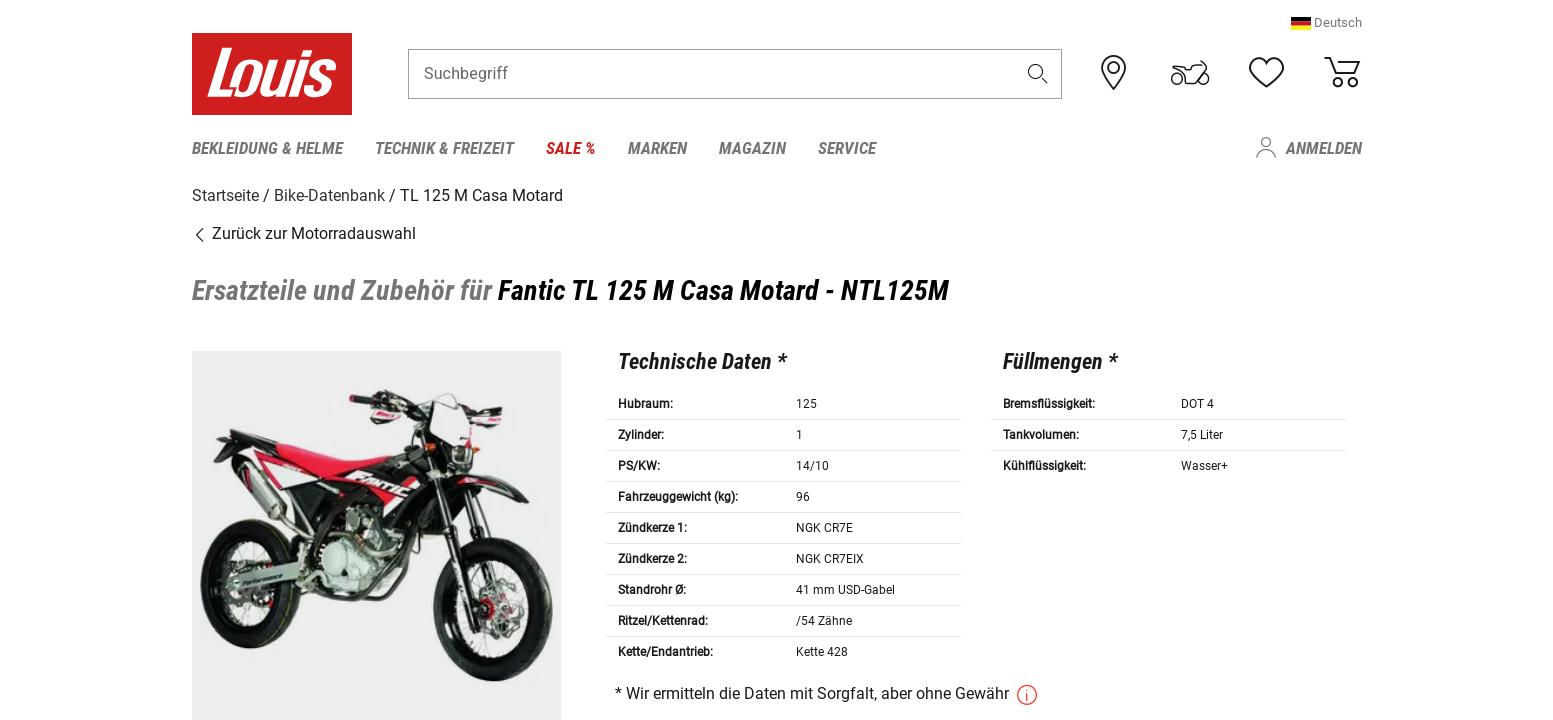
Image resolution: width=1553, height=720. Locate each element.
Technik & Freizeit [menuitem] (444, 148)
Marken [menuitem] (657, 148)
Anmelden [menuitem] (1324, 148)
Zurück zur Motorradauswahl (304, 232)
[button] (1326, 24)
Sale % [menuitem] (571, 148)
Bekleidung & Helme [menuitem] (267, 148)
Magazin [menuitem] (752, 148)
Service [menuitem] (847, 148)
